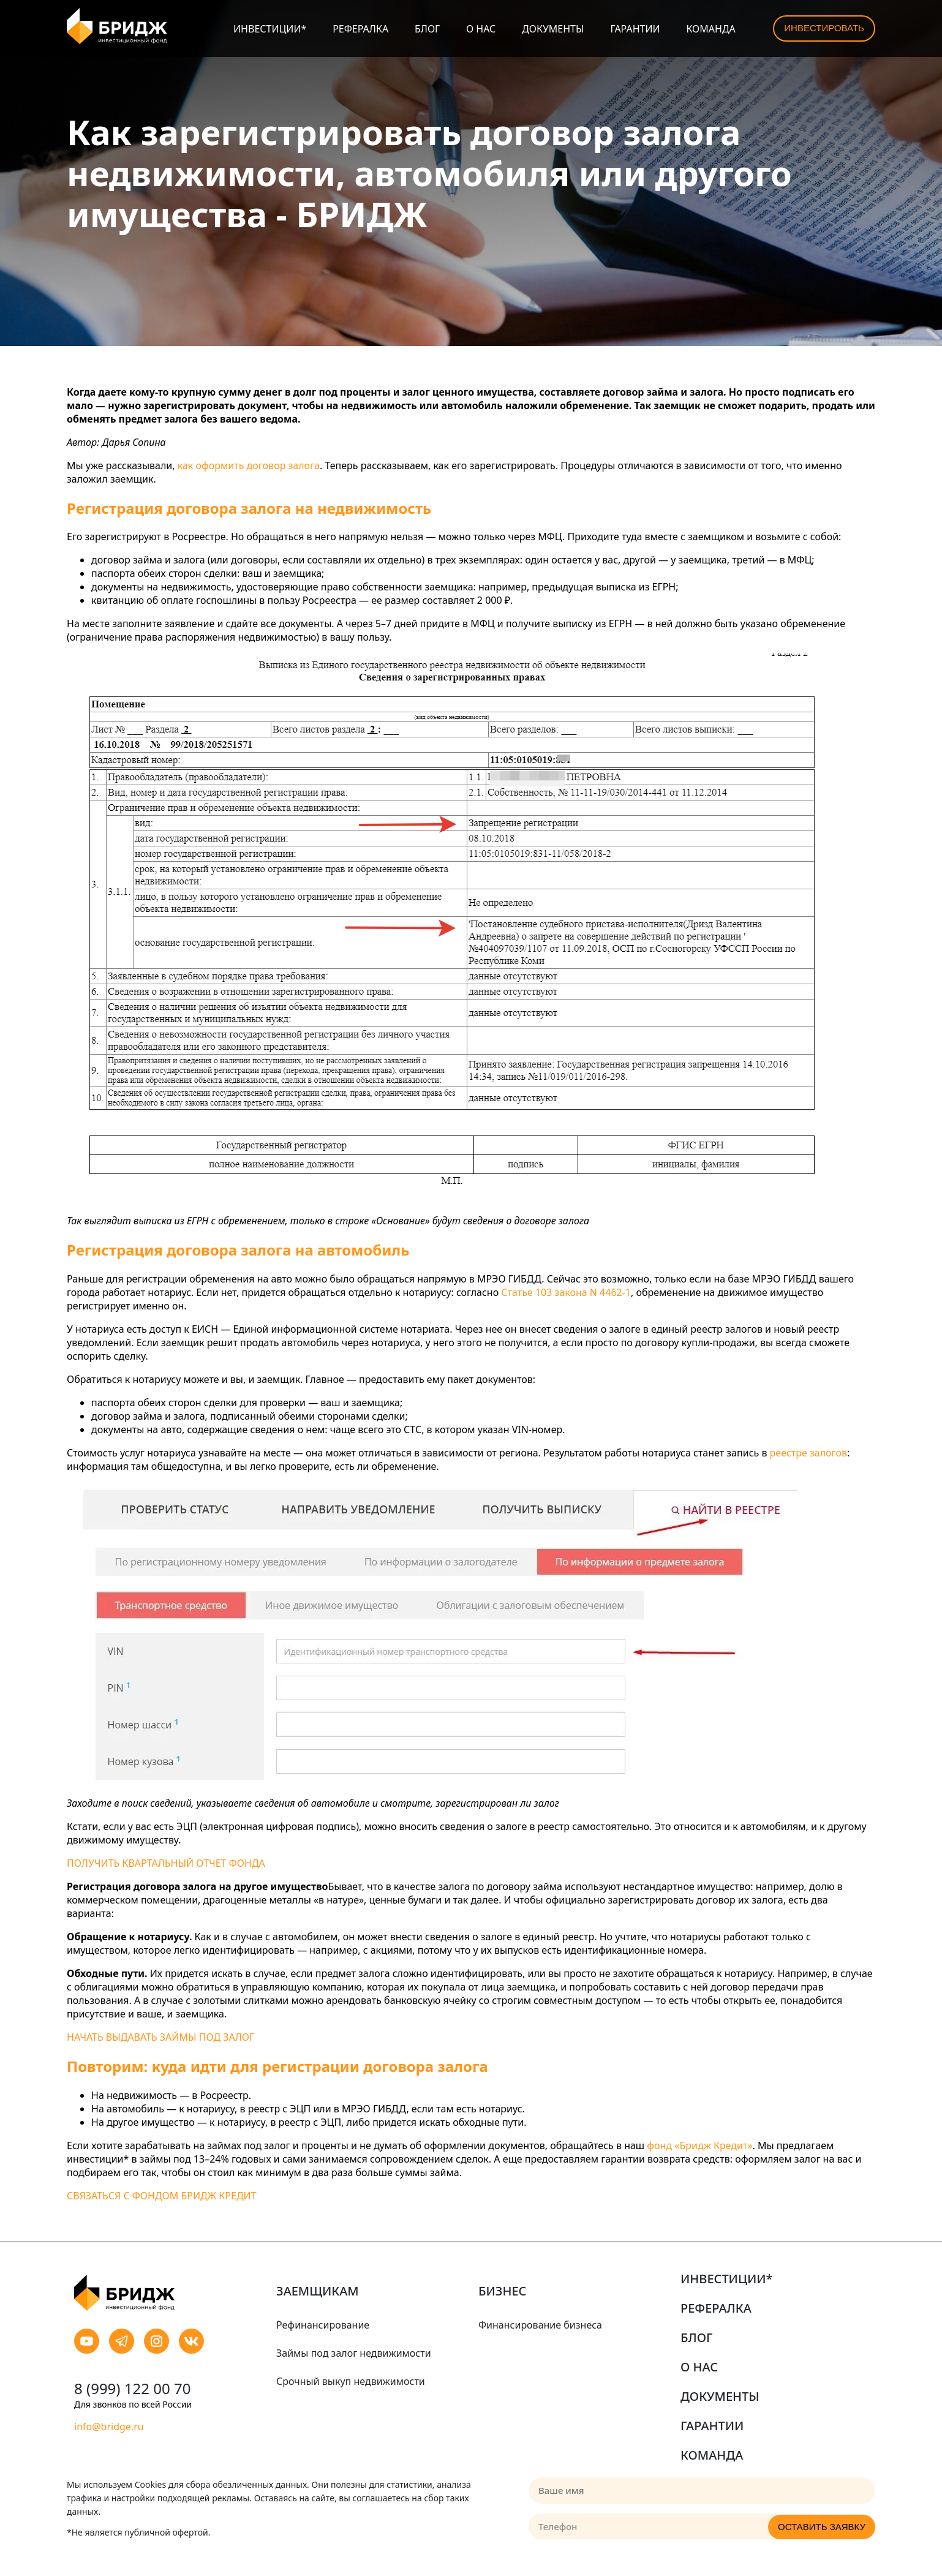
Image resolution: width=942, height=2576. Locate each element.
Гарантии (635, 29)
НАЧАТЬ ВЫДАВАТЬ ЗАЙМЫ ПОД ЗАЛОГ (160, 2037)
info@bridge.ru (109, 2426)
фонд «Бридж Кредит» (699, 2145)
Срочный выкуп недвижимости (350, 2381)
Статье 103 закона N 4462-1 (566, 1292)
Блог (427, 29)
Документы (553, 29)
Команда (710, 29)
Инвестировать (824, 28)
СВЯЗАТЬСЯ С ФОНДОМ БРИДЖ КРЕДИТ (162, 2195)
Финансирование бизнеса (540, 2325)
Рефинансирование (322, 2325)
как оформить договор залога (249, 465)
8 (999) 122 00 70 (132, 2388)
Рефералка (360, 29)
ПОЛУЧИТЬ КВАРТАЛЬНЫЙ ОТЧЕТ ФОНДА (166, 1863)
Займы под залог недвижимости (353, 2353)
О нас (480, 29)
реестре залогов (808, 1452)
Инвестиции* (269, 29)
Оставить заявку (821, 2526)
